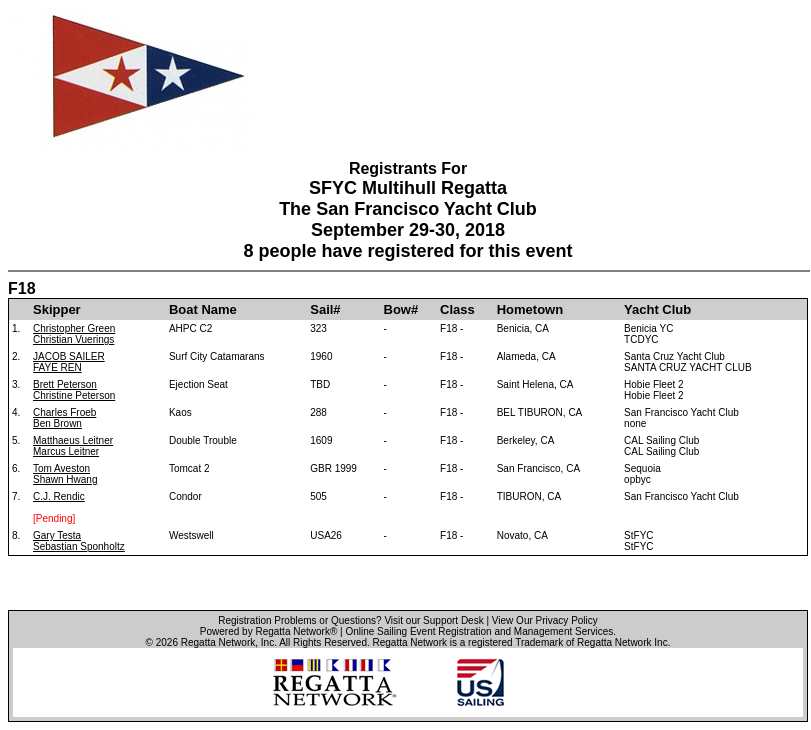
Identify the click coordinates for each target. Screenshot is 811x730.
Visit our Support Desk (433, 620)
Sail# (325, 309)
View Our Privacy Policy (545, 620)
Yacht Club (657, 309)
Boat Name (203, 309)
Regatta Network (218, 642)
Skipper (57, 309)
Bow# (401, 309)
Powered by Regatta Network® (268, 631)
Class (457, 309)
